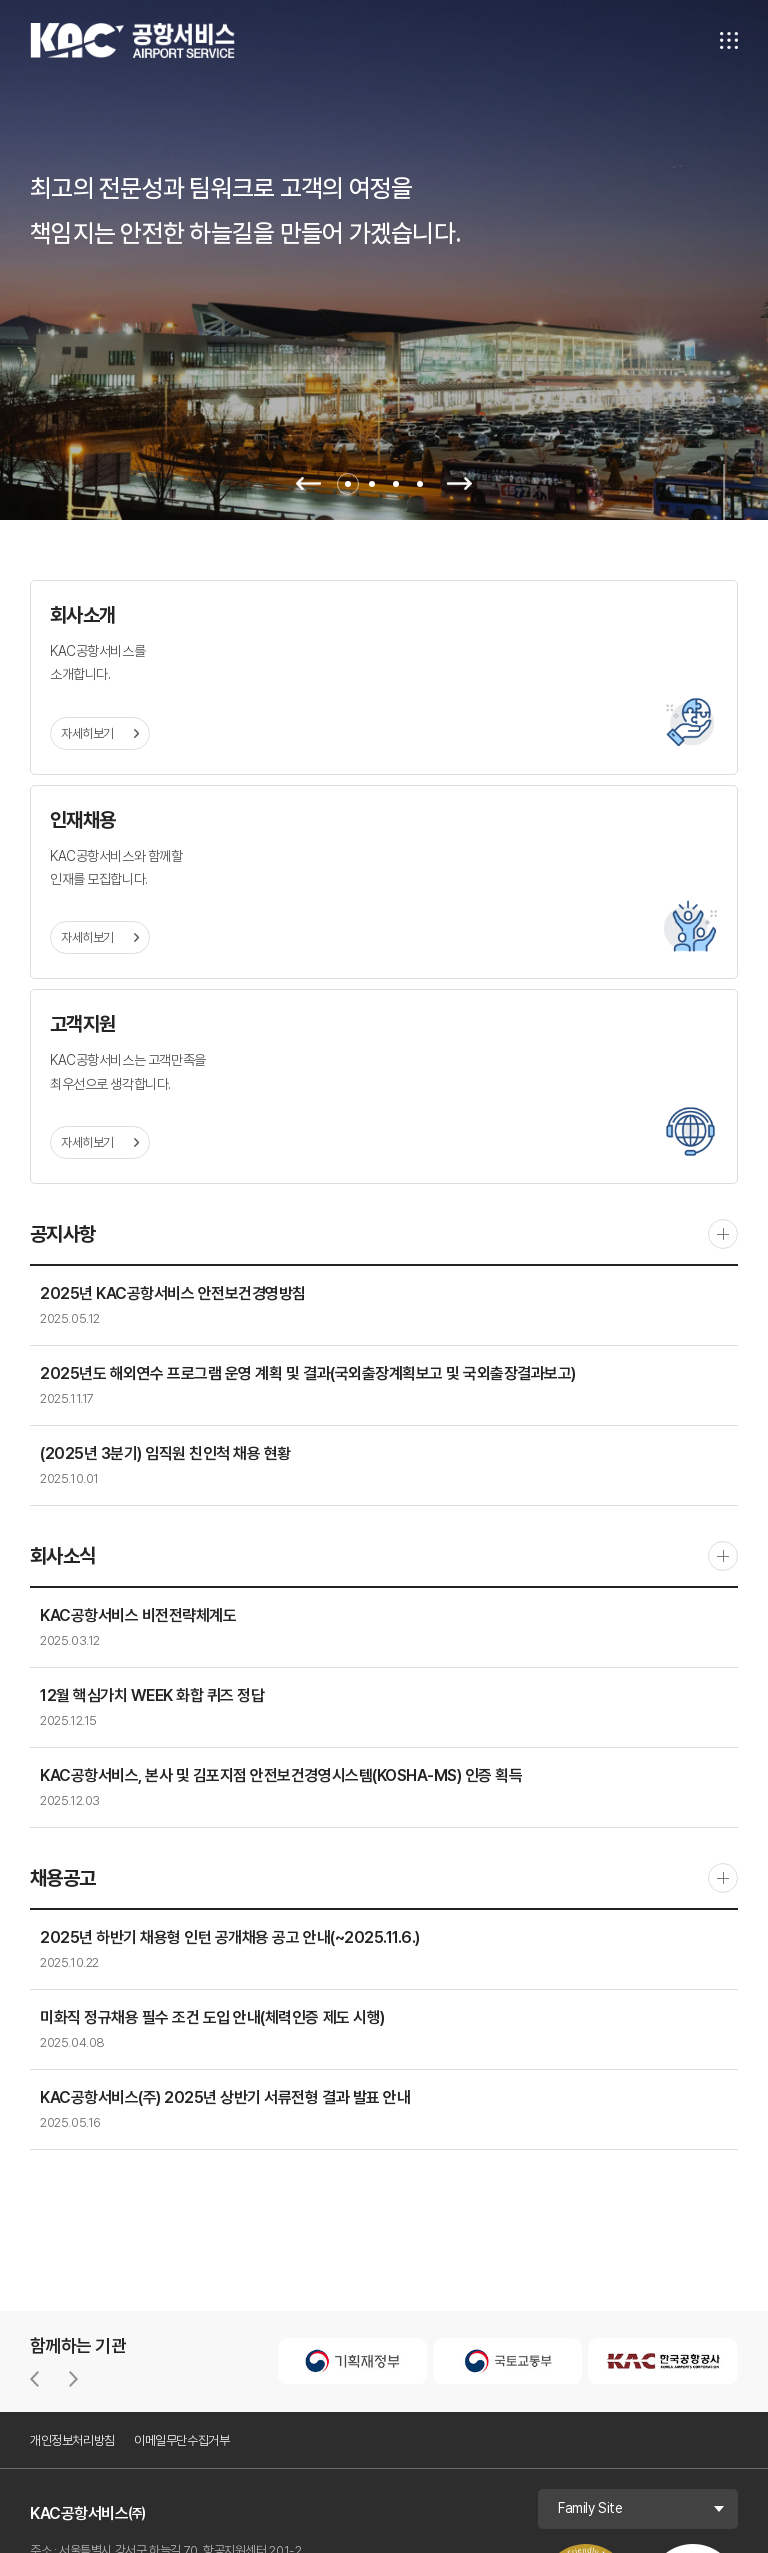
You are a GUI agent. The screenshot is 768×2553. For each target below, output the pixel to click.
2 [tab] (372, 484)
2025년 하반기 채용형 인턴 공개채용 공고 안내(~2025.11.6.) (230, 1937)
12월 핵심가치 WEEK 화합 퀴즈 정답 (152, 1695)
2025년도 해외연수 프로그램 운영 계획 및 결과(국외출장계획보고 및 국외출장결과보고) (308, 1373)
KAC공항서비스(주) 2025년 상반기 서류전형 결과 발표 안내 (225, 2097)
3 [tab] (396, 484)
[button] (34, 2379)
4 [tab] (420, 484)
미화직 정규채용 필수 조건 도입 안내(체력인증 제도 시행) (212, 2017)
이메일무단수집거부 (182, 2440)
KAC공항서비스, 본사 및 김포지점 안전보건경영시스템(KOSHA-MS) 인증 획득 (281, 1775)
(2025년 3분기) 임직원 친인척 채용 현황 (165, 1453)
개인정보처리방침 (72, 2440)
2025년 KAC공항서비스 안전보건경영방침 (173, 1293)
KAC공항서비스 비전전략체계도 (138, 1615)
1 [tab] (348, 484)
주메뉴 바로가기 (0, 0)
